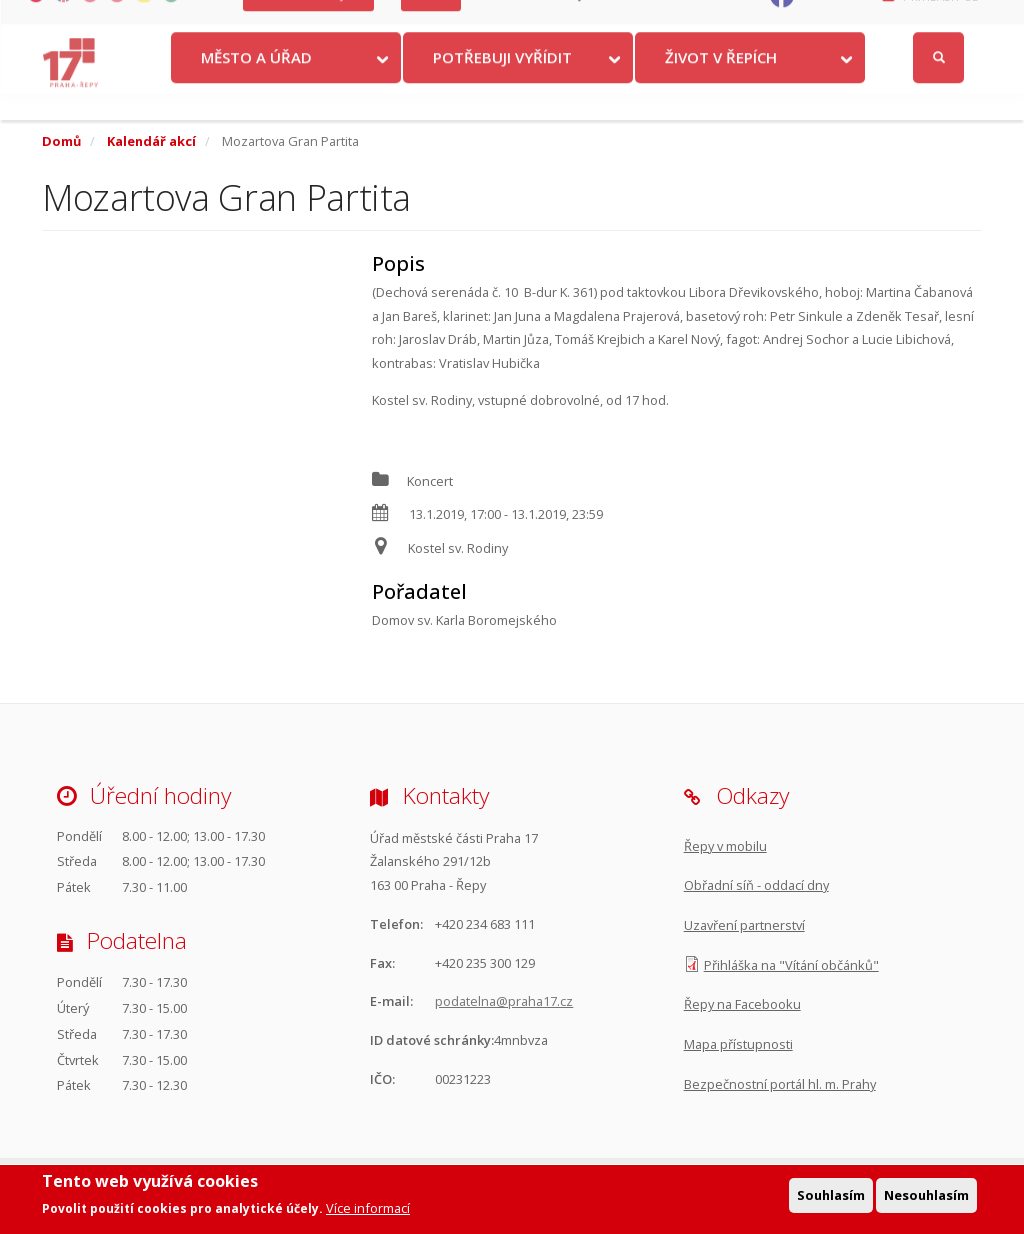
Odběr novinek (703, 20)
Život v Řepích (721, 83)
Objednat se (600, 20)
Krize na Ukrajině (308, 20)
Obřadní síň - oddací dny (756, 885)
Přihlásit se (940, 21)
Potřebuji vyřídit (502, 83)
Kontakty (511, 20)
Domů (61, 141)
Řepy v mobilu (725, 846)
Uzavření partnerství (744, 925)
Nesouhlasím (926, 1195)
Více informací (368, 1209)
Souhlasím (831, 1195)
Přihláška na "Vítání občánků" (791, 965)
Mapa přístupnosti (738, 1044)
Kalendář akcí (151, 141)
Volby (431, 20)
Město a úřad (256, 83)
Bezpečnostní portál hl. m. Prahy (780, 1084)
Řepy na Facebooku (742, 1004)
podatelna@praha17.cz (504, 1001)
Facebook (831, 20)
